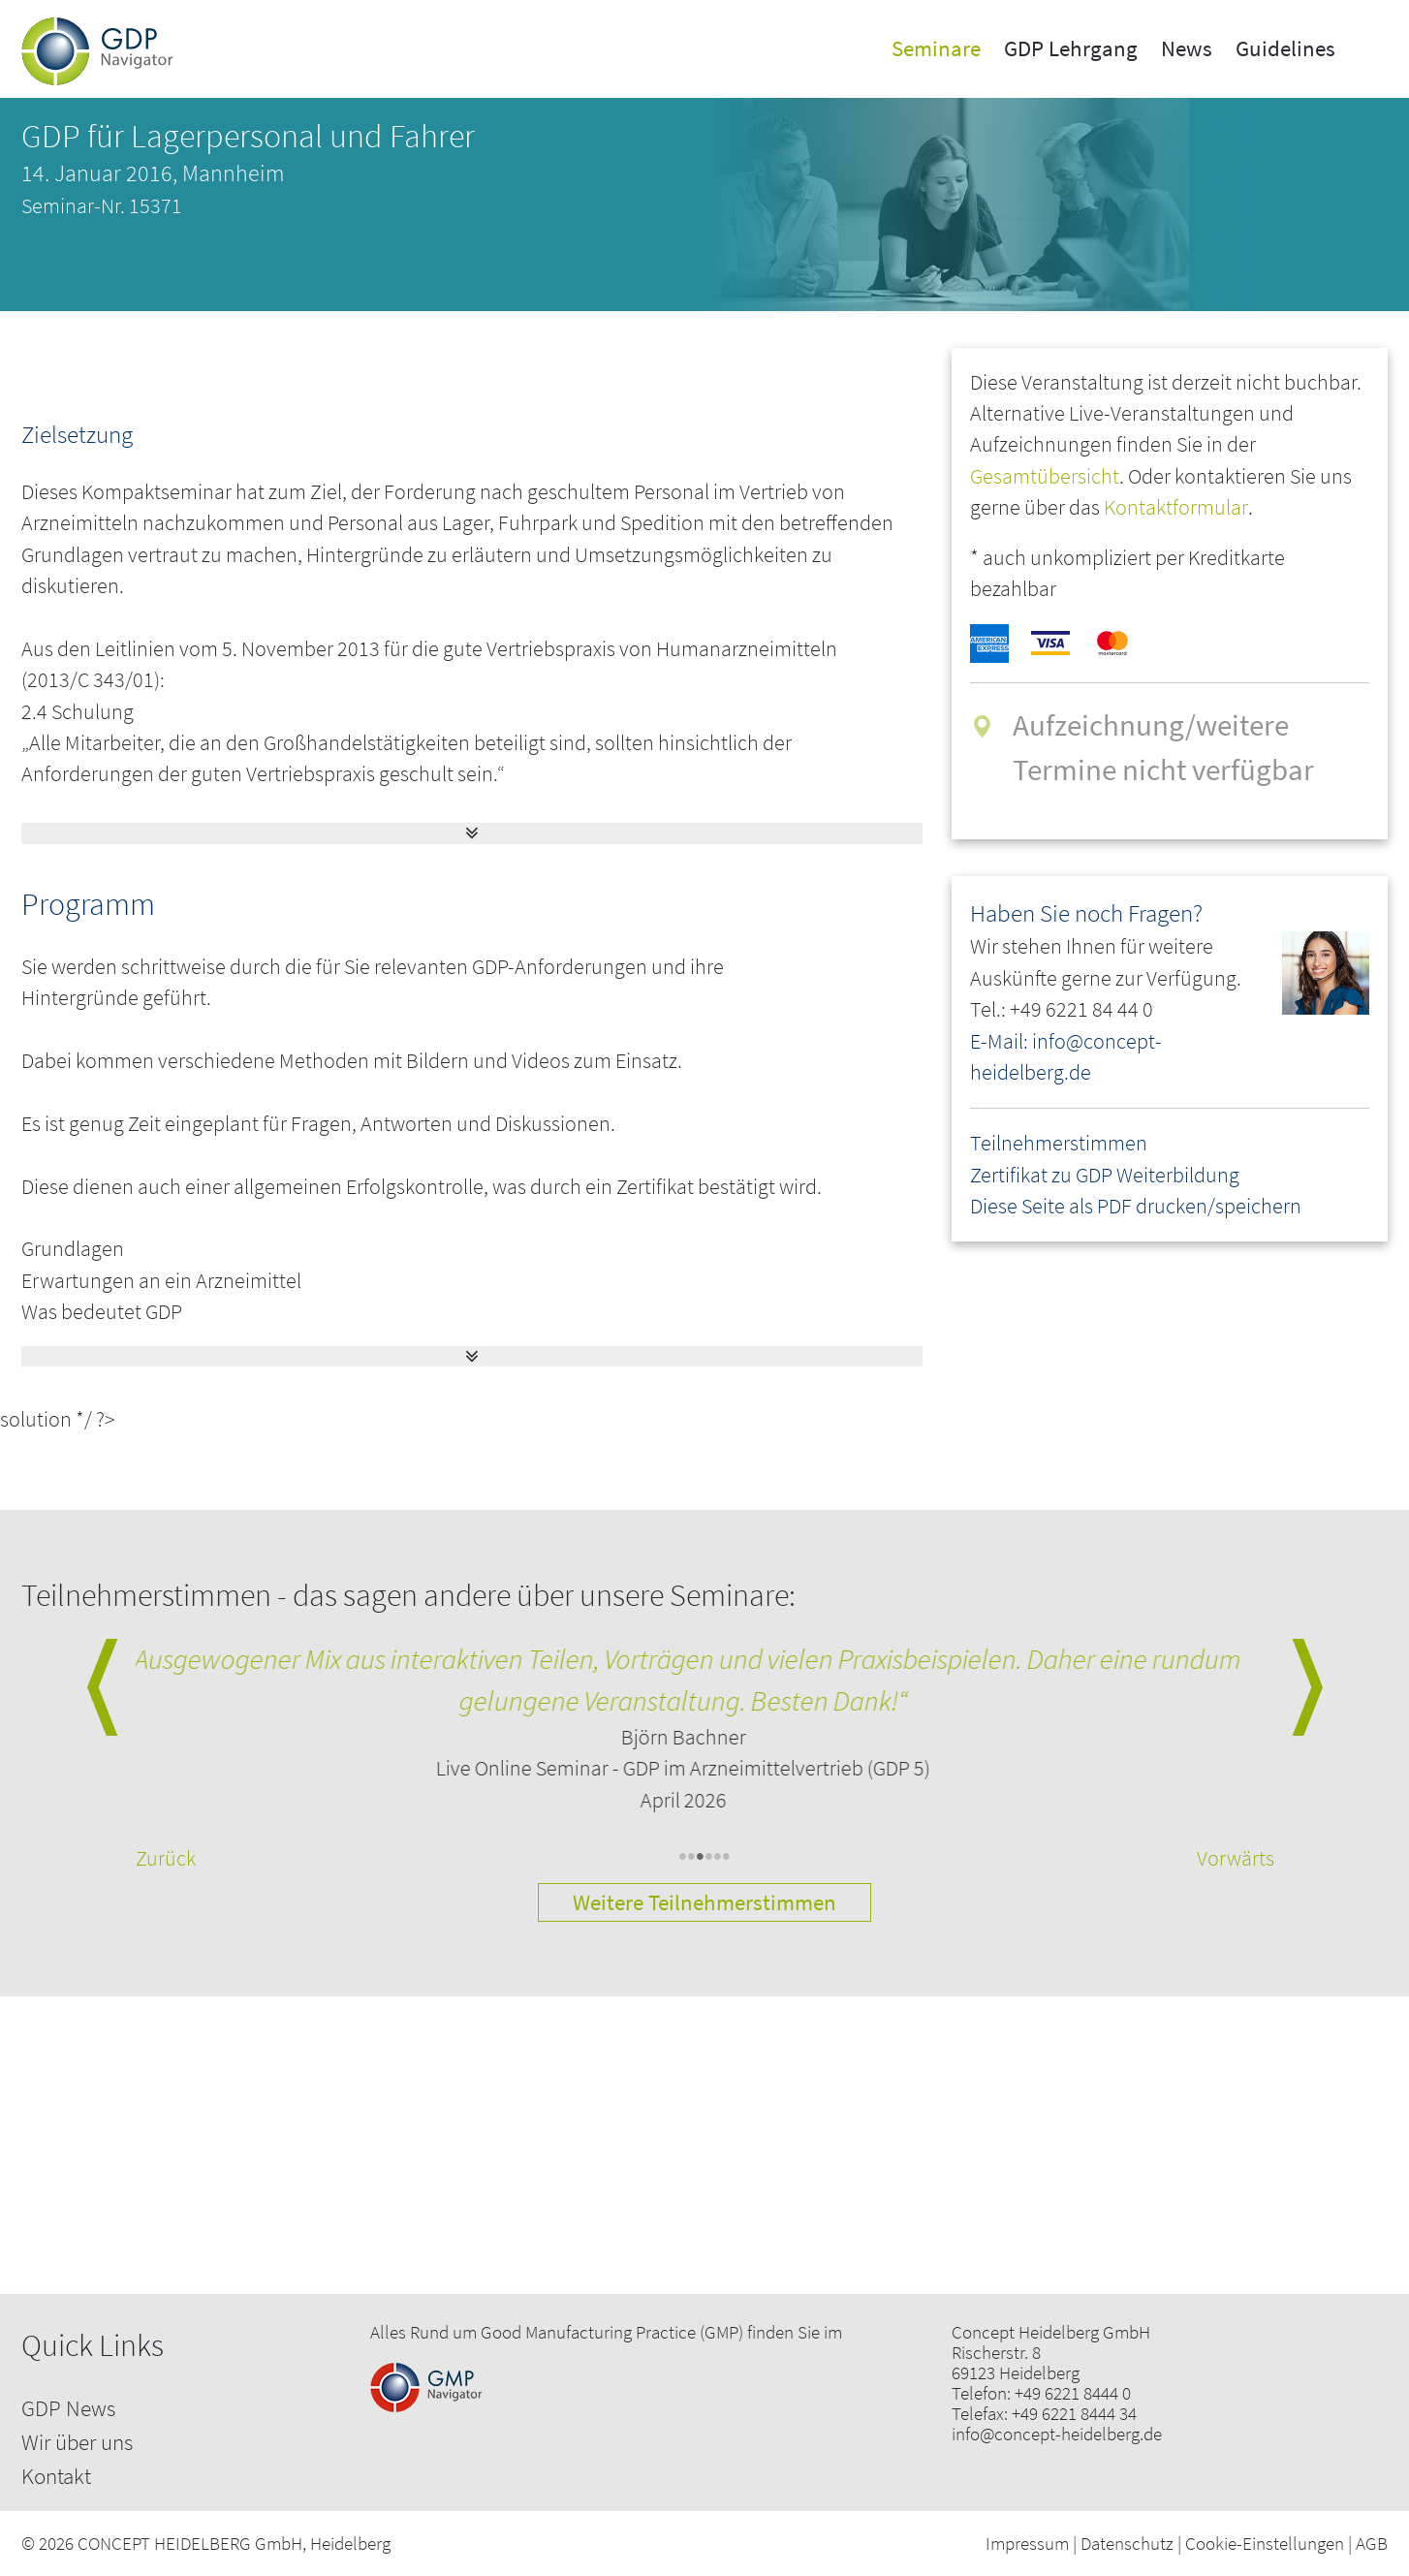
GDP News (68, 2408)
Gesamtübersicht (1044, 476)
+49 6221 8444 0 (1073, 2393)
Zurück (166, 1858)
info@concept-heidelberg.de (1057, 2434)
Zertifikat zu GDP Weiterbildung (1104, 1175)
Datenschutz (1127, 2543)
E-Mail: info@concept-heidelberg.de (1066, 1056)
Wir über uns (77, 2442)
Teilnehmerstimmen (1058, 1143)
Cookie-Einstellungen (1264, 2543)
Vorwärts (1235, 1858)
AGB (1372, 2543)
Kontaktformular (1176, 507)
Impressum (1027, 2543)
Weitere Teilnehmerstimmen (704, 1902)
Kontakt (56, 2476)
